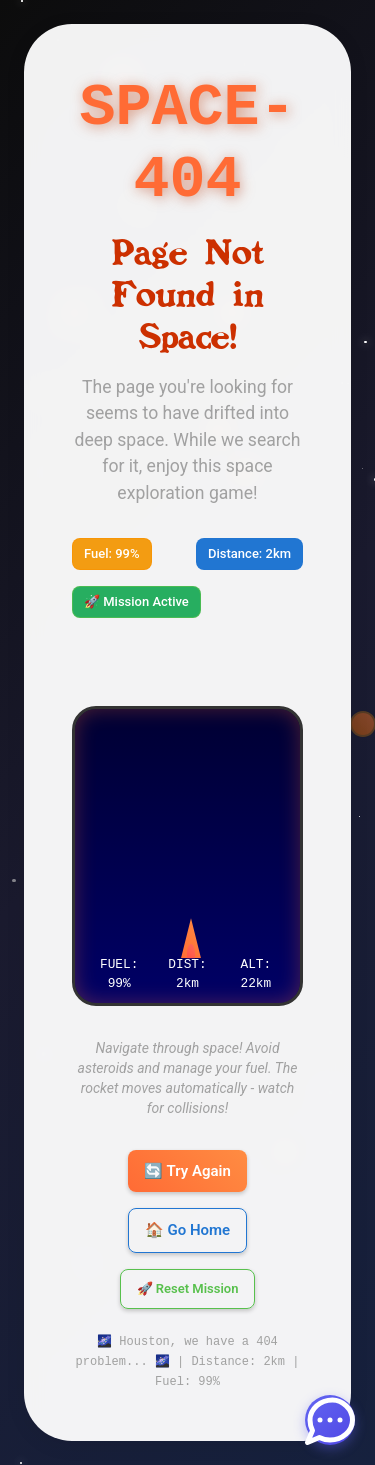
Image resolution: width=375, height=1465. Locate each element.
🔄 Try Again (187, 1171)
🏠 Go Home (187, 1230)
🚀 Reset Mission (188, 1289)
